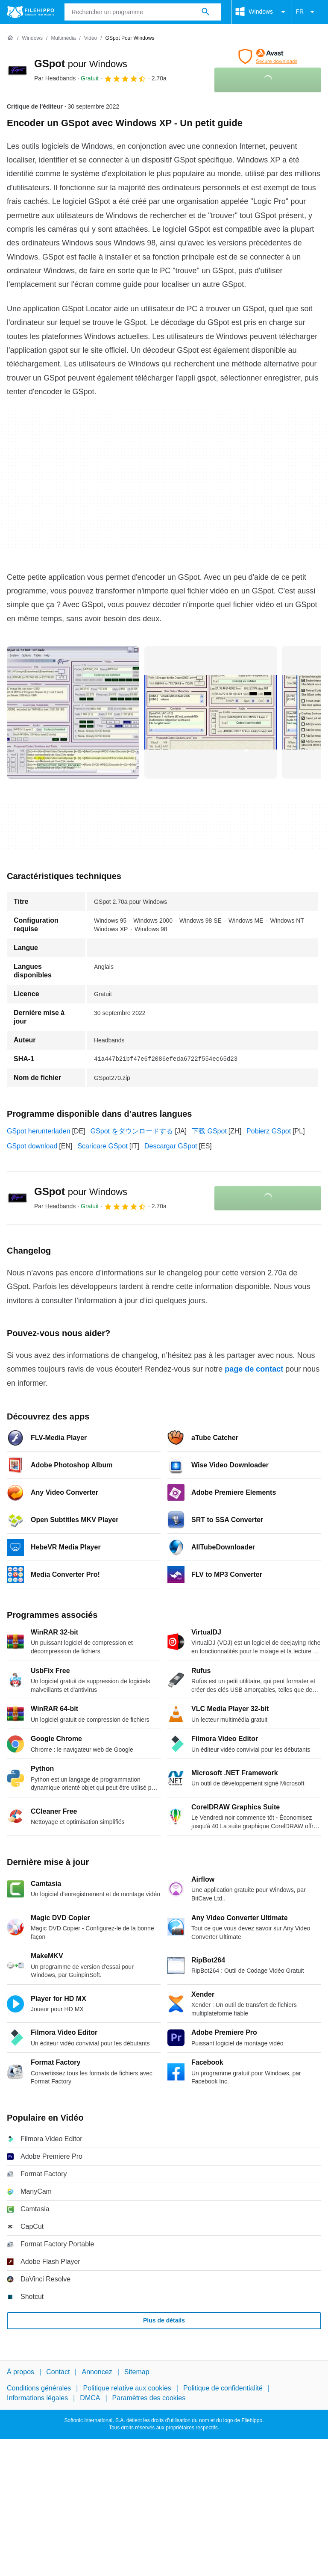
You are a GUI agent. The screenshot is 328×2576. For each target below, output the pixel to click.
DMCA (90, 2398)
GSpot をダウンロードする (132, 1131)
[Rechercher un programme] (205, 12)
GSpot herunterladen (38, 1131)
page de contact (254, 1369)
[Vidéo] (90, 38)
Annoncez (97, 2371)
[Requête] (142, 12)
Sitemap (136, 2371)
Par (55, 78)
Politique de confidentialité (223, 2388)
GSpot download (32, 1146)
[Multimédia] (63, 38)
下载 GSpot (209, 1131)
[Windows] (32, 38)
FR (306, 12)
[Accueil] (10, 38)
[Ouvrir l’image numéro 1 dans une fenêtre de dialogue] (210, 712)
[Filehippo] (30, 12)
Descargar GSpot (170, 1146)
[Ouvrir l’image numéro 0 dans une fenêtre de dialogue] (73, 712)
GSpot (80, 63)
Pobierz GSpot (268, 1131)
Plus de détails (164, 2320)
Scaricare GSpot (102, 1146)
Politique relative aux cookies (127, 2388)
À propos (20, 2371)
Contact (58, 2371)
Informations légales (37, 2398)
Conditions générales (39, 2388)
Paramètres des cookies (149, 2398)
